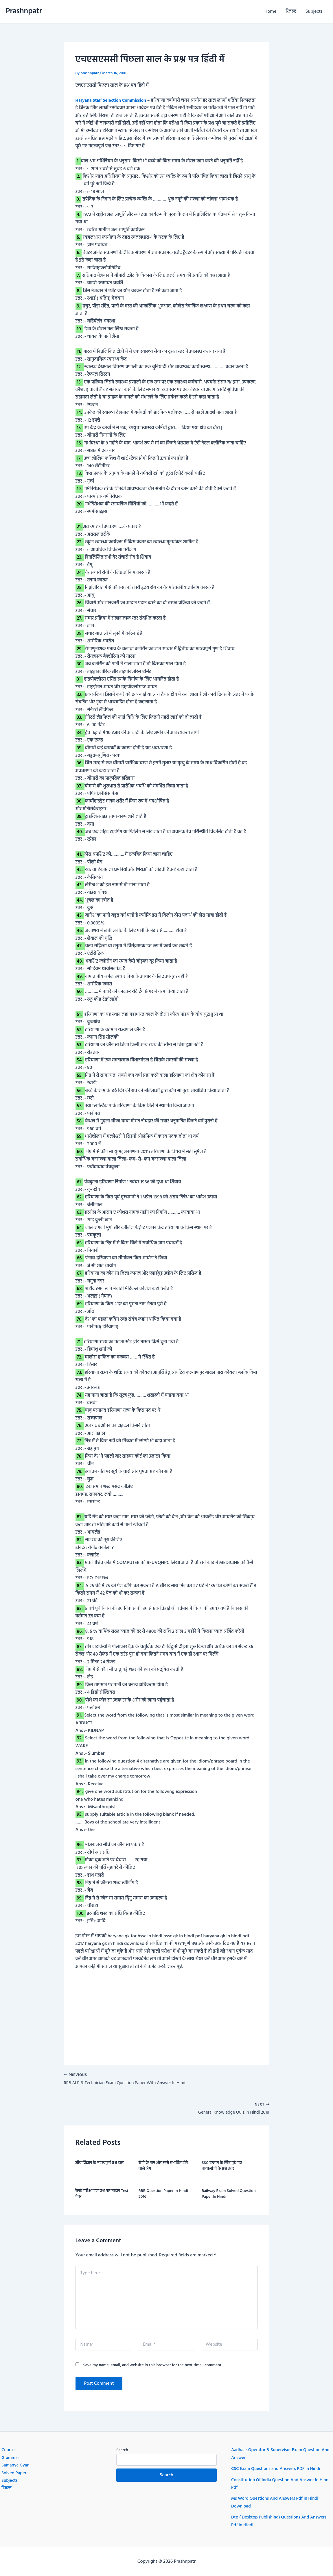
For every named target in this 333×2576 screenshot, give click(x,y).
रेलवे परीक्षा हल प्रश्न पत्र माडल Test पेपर (102, 2195)
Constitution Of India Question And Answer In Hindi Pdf (277, 2483)
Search (122, 2450)
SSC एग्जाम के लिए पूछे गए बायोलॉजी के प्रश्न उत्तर (222, 2167)
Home (270, 11)
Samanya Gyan (16, 2465)
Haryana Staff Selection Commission (113, 100)
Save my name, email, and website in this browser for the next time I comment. (152, 2367)
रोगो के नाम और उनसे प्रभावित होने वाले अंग (163, 2167)
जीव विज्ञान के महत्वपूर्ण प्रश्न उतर (100, 2164)
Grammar (10, 2458)
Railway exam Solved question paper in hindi (229, 2195)
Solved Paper (14, 2473)
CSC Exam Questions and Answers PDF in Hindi (278, 2469)
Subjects (314, 11)
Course (8, 2450)
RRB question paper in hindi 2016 (163, 2195)
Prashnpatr (24, 11)
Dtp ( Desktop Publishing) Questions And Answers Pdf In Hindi (272, 2521)
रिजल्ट (291, 11)
